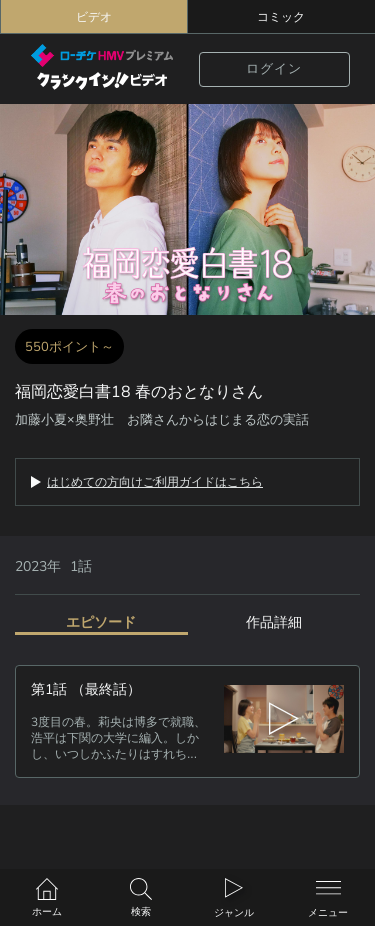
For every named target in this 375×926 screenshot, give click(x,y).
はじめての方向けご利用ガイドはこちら (155, 482)
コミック (281, 17)
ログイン (274, 69)
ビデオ (94, 17)
